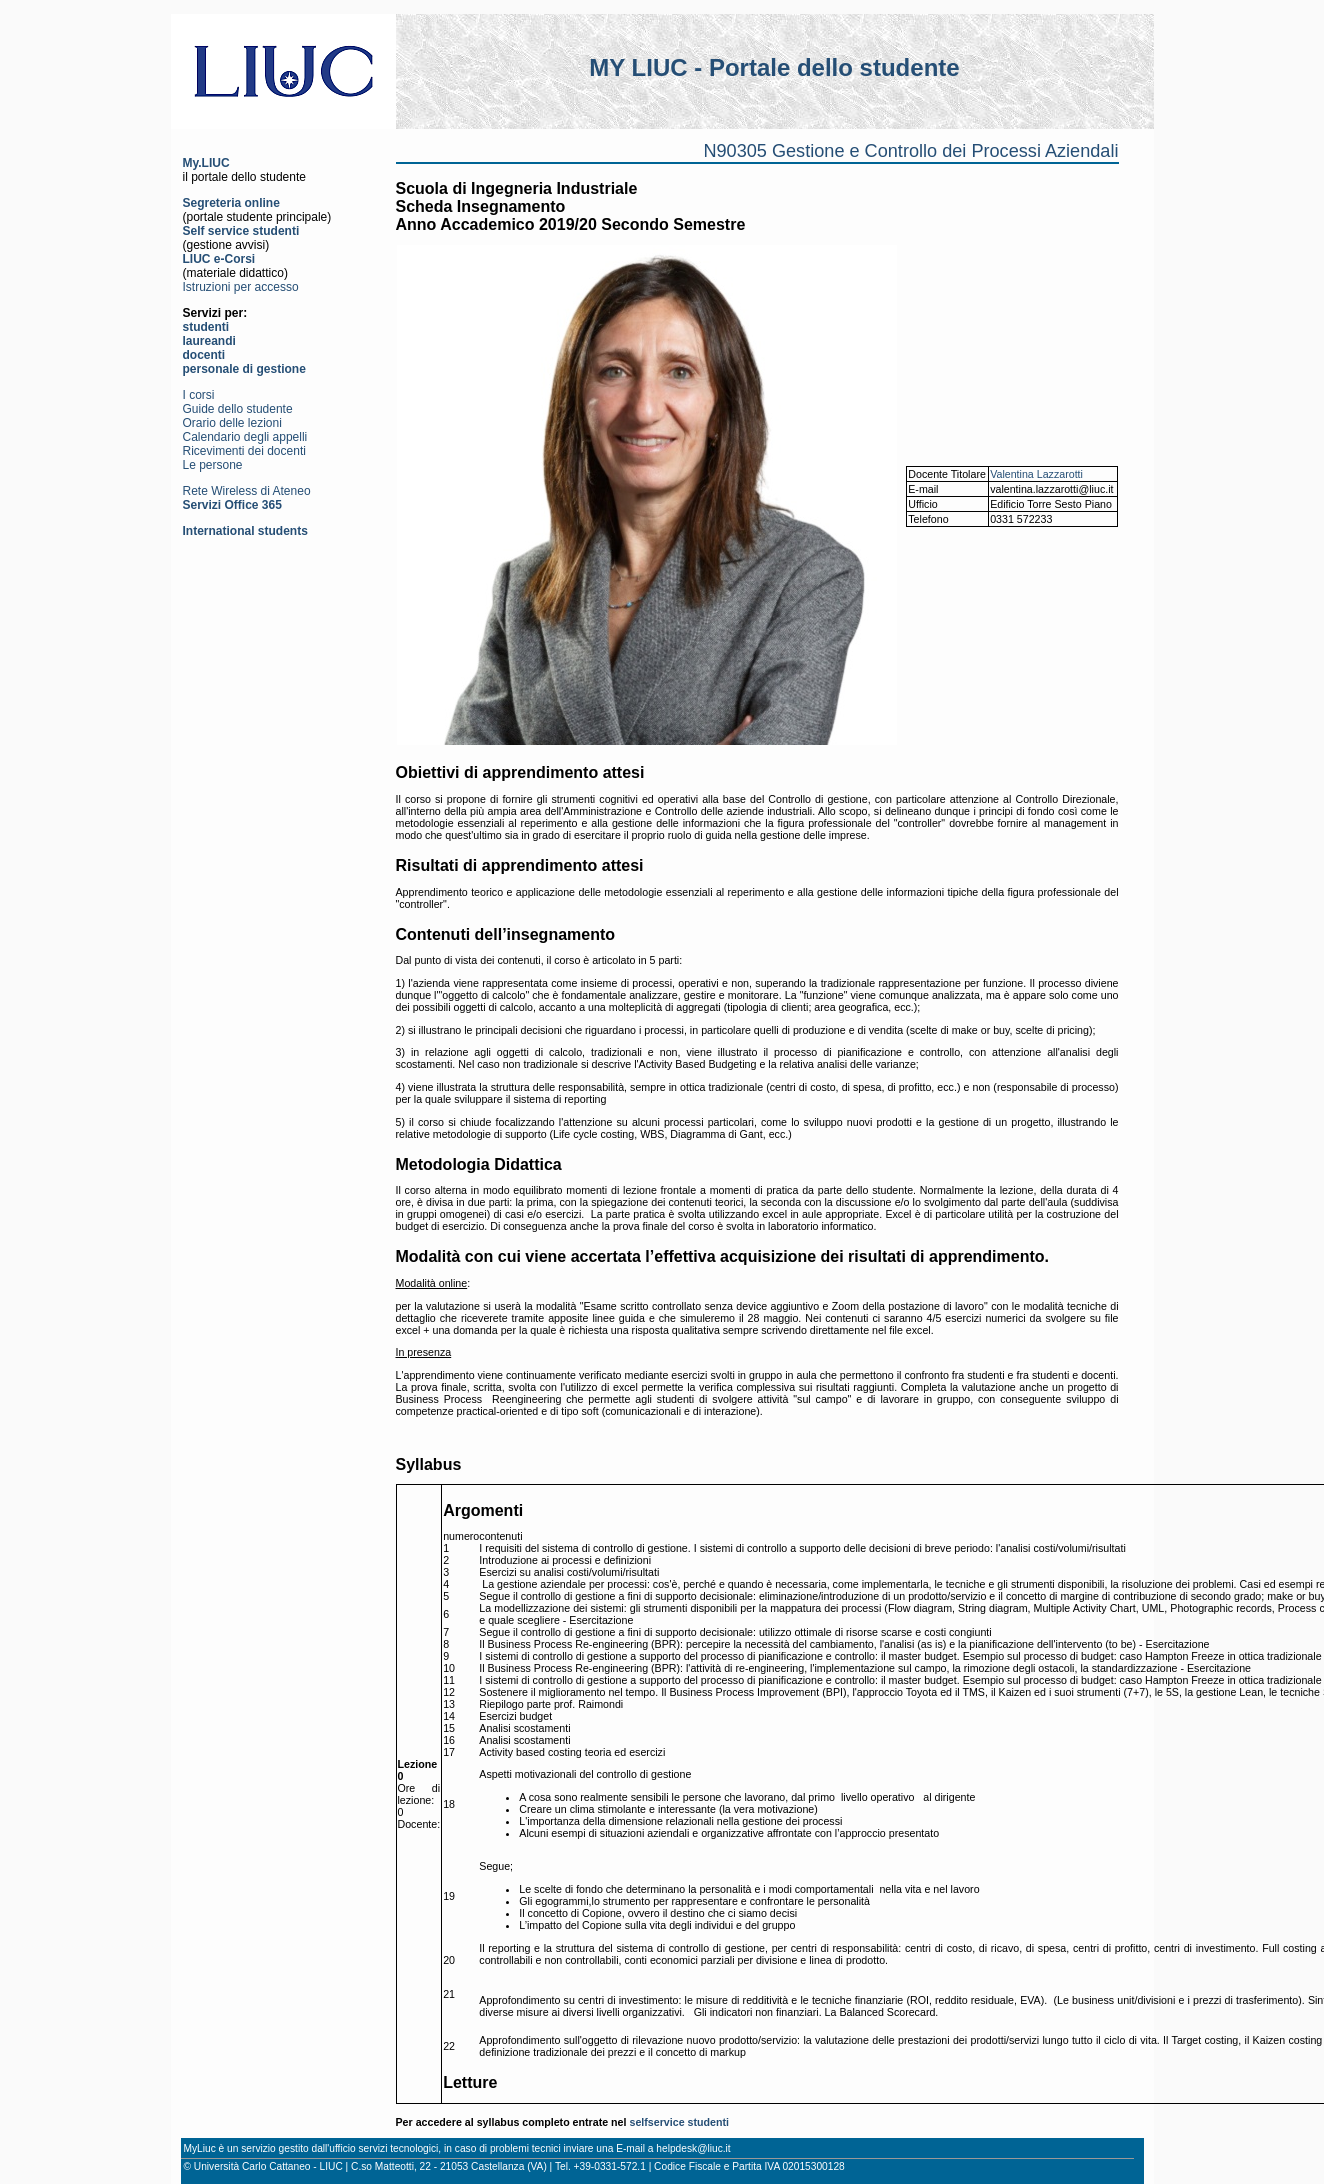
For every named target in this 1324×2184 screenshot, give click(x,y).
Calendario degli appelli (245, 437)
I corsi (199, 395)
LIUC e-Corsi (219, 259)
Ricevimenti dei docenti (244, 451)
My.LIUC (206, 163)
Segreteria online (231, 203)
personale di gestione (244, 369)
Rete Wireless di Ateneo (247, 491)
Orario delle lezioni (232, 423)
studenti (206, 327)
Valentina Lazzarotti (1036, 474)
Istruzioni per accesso (241, 287)
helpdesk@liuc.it (693, 2148)
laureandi (209, 341)
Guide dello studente (238, 409)
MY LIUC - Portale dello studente (774, 67)
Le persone (213, 465)
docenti (204, 355)
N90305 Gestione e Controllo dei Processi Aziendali (910, 151)
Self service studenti (241, 231)
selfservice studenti (679, 2122)
